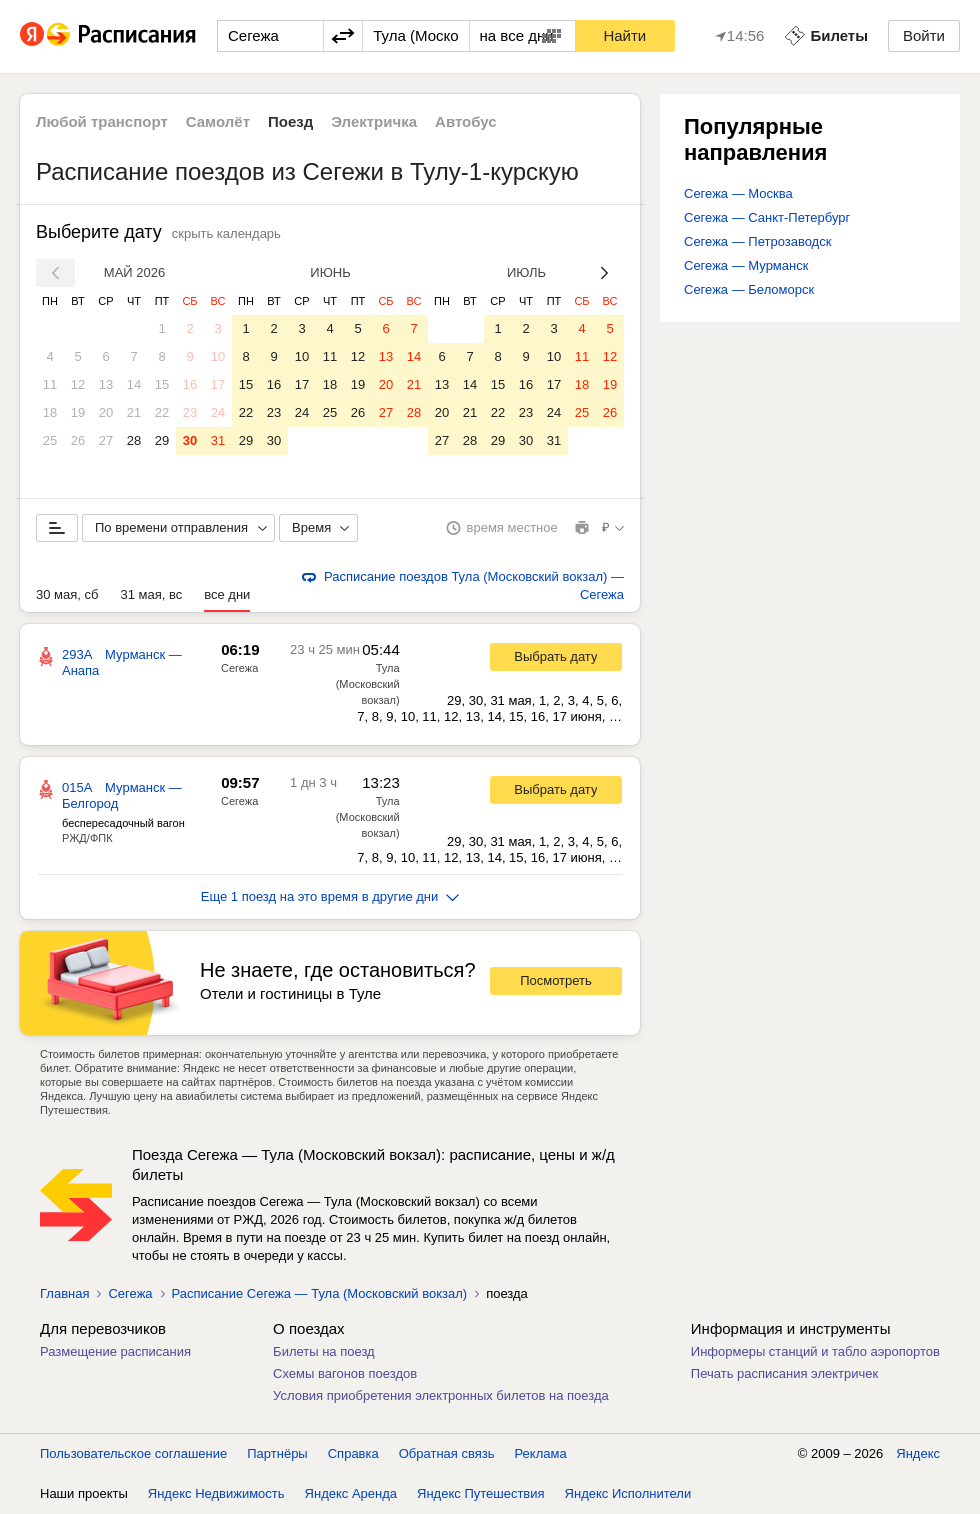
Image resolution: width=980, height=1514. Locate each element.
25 (50, 440)
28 (134, 440)
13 (106, 384)
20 (106, 412)
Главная (64, 1293)
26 (78, 440)
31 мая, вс (151, 594)
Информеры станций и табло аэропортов (815, 1351)
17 (218, 384)
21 (134, 412)
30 (190, 440)
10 (218, 356)
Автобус (466, 121)
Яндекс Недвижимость (216, 1493)
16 (190, 384)
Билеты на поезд (324, 1351)
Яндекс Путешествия (481, 1493)
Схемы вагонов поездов (345, 1373)
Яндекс (918, 1453)
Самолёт (218, 121)
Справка (353, 1453)
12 (78, 384)
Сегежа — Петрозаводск (757, 241)
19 (78, 412)
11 (50, 384)
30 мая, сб (67, 594)
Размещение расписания (115, 1351)
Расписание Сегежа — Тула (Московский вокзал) (320, 1293)
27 (106, 440)
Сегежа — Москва (738, 193)
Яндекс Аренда (351, 1493)
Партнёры (277, 1453)
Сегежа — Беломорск (749, 289)
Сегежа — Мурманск (746, 265)
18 (50, 412)
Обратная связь (447, 1453)
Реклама (541, 1453)
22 (162, 412)
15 (162, 384)
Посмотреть (556, 980)
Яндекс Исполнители (628, 1493)
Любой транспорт (102, 121)
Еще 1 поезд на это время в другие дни (330, 896)
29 (162, 440)
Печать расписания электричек (784, 1373)
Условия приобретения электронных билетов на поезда (441, 1395)
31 (218, 440)
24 (218, 412)
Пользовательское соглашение (133, 1453)
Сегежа (239, 668)
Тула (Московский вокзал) (368, 684)
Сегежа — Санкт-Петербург (767, 217)
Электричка (374, 121)
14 (134, 384)
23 (190, 412)
